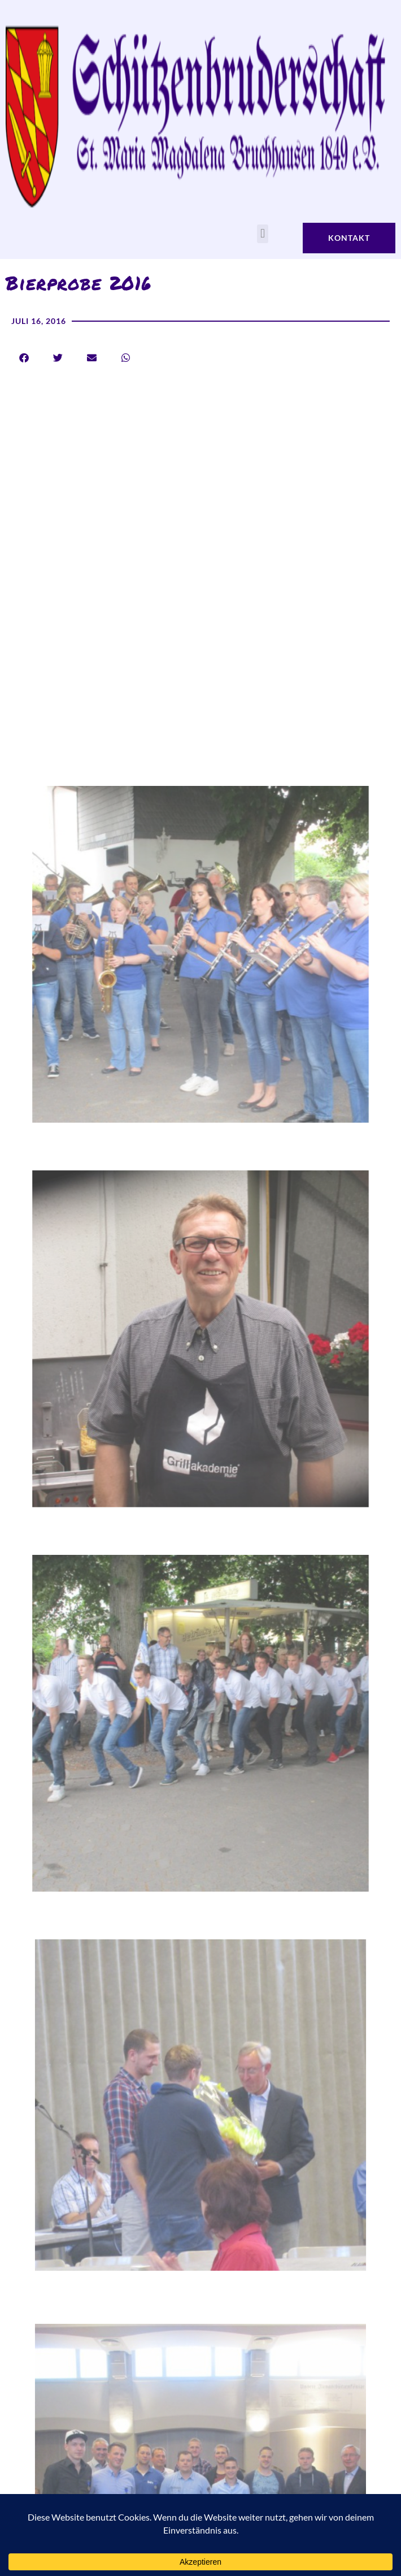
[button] (262, 233)
